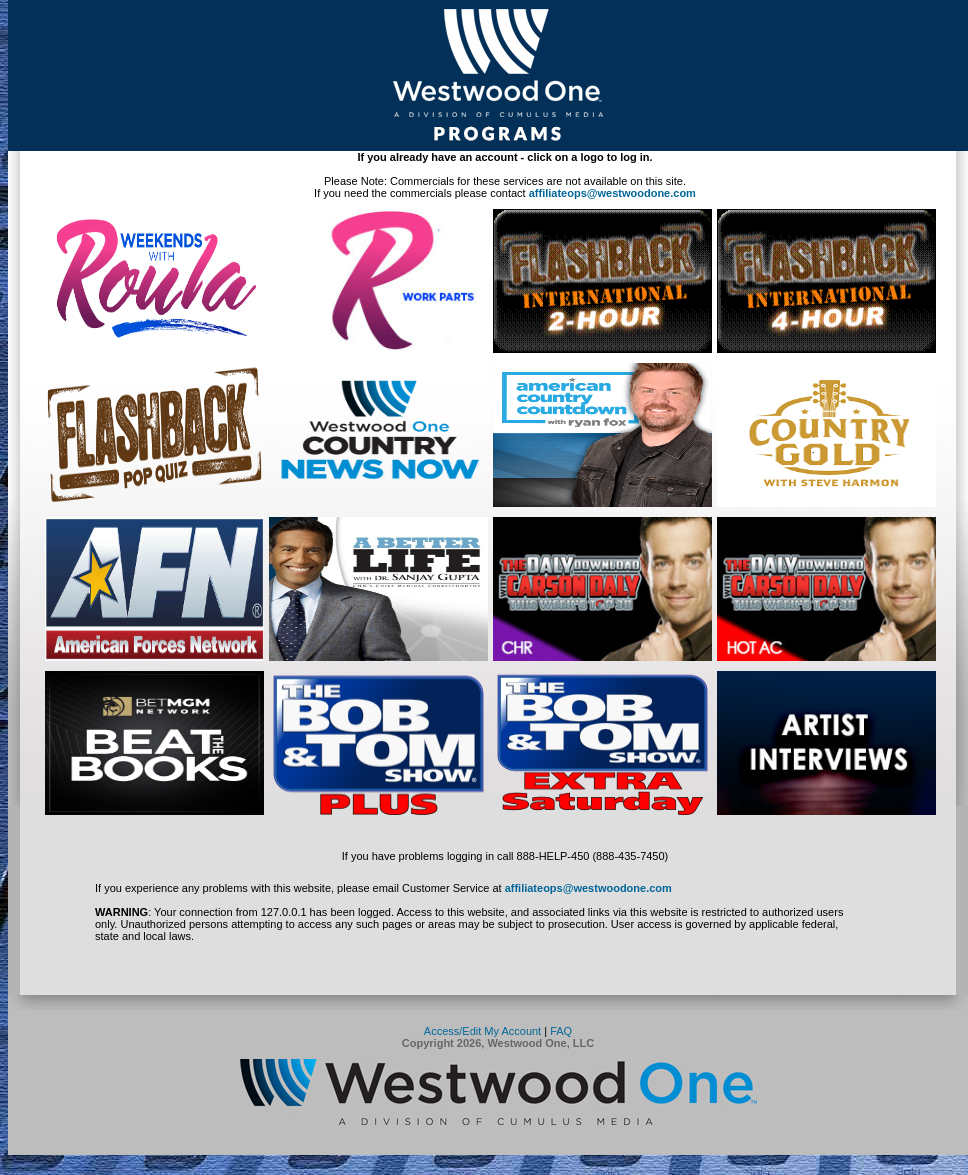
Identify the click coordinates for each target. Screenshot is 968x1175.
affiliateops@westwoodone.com (612, 193)
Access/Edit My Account (482, 1031)
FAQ (561, 1031)
